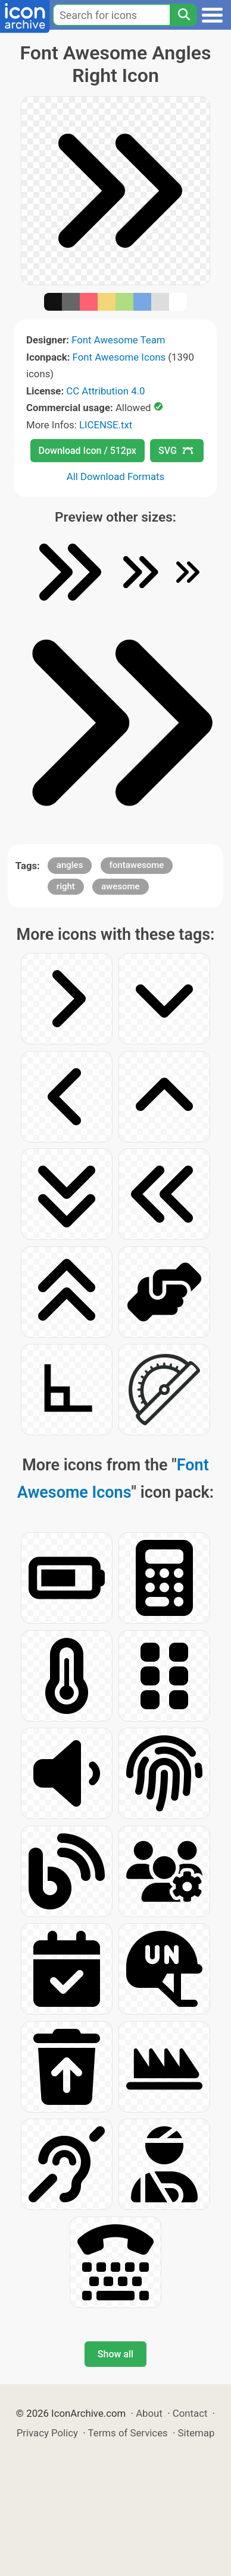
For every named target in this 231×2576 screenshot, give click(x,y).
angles (70, 865)
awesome (120, 886)
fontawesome (137, 865)
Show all (115, 2354)
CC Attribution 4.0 (105, 391)
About (149, 2413)
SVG (175, 450)
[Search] (183, 15)
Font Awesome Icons (119, 357)
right (66, 886)
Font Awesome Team (118, 340)
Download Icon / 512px (87, 450)
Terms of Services (128, 2433)
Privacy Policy (47, 2433)
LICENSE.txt (105, 425)
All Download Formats (116, 476)
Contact (190, 2413)
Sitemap (196, 2433)
